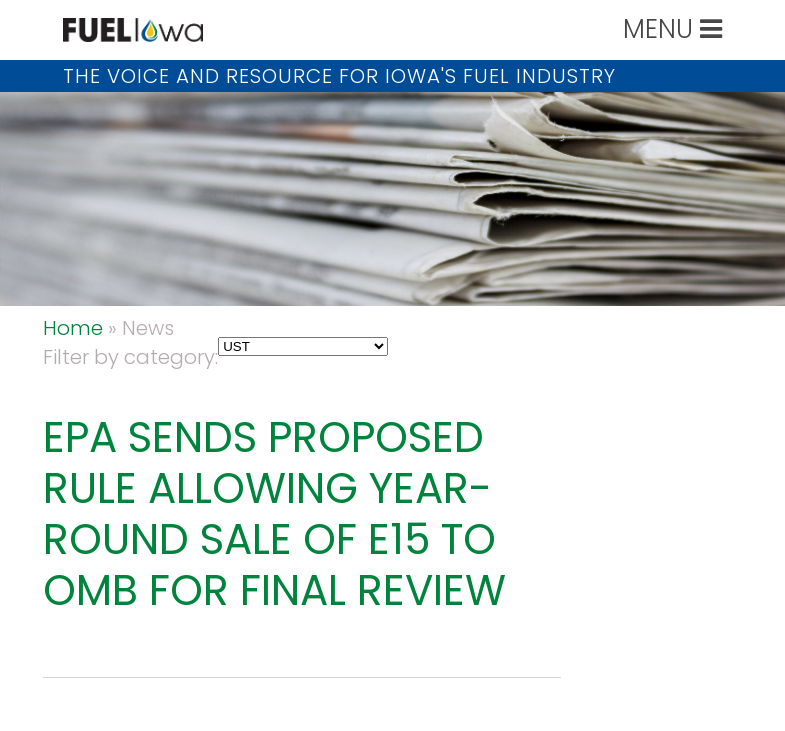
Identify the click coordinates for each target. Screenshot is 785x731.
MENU (672, 29)
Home (73, 328)
